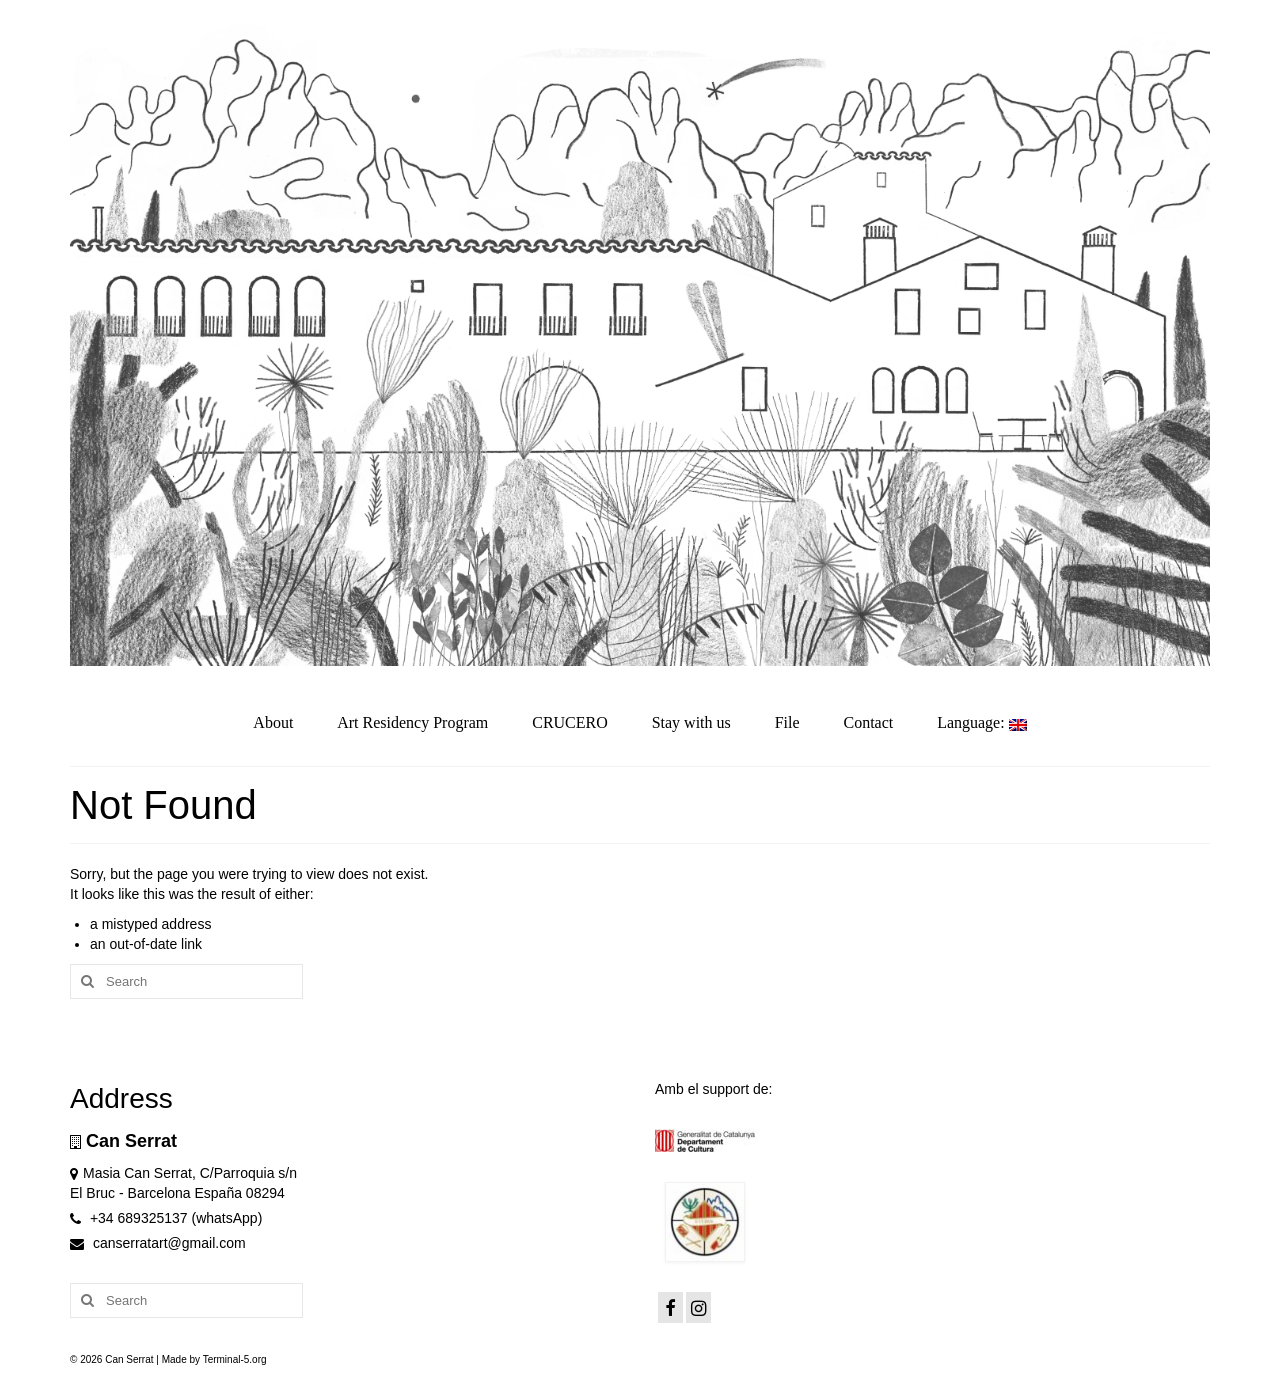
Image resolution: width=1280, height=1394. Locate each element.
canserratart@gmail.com (158, 1243)
